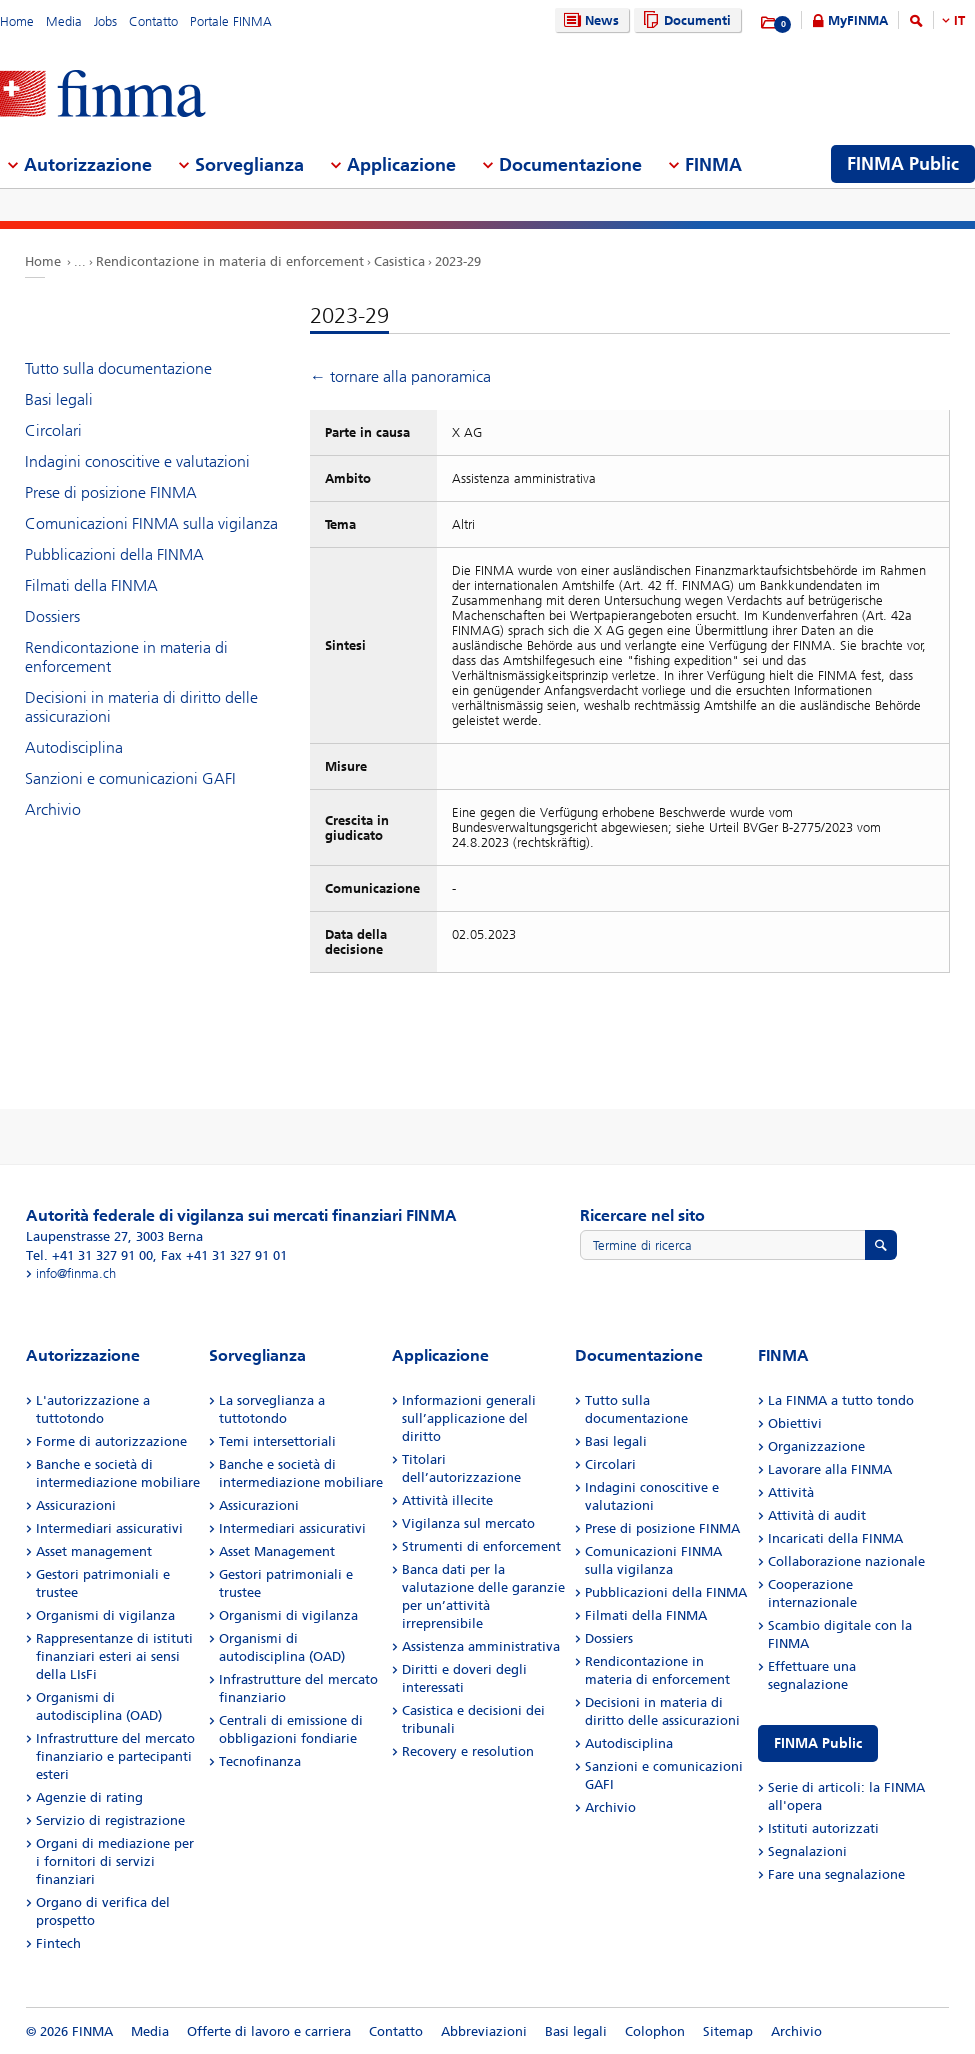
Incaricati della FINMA (835, 1538)
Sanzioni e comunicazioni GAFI (130, 778)
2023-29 (458, 261)
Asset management (94, 1551)
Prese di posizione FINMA (111, 492)
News (589, 20)
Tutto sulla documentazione (118, 368)
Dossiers (52, 616)
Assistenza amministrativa (481, 1646)
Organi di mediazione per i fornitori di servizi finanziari (115, 1861)
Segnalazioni (807, 1851)
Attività (791, 1492)
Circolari (53, 430)
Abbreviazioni (484, 2031)
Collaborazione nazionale (846, 1561)
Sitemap (728, 2031)
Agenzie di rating (89, 1797)
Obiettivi (795, 1423)
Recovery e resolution (468, 1751)
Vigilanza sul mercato (468, 1523)
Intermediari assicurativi (109, 1528)
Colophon (655, 2031)
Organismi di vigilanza (105, 1615)
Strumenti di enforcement (481, 1546)
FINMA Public (818, 1743)
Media (64, 21)
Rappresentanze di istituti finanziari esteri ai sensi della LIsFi (114, 1656)
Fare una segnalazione (836, 1874)
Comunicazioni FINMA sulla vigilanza (151, 523)
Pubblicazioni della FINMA (114, 554)
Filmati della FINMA (91, 585)
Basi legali (59, 399)
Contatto (153, 21)
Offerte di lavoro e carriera (269, 2031)
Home (17, 21)
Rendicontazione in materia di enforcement (230, 261)
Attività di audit (817, 1515)
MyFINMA (858, 20)
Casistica (399, 261)
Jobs (105, 21)
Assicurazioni (76, 1505)
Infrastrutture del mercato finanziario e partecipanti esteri (115, 1756)
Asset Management (277, 1551)
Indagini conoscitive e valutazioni (137, 461)
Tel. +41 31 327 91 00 (89, 1255)
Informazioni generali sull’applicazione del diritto (469, 1418)
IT (959, 20)
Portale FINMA (231, 21)
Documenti (684, 20)
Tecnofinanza (260, 1761)
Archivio (53, 809)
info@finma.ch (76, 1273)
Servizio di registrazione (110, 1820)
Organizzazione (816, 1446)
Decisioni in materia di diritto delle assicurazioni (141, 707)
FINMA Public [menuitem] (903, 164)
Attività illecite (447, 1500)
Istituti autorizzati (823, 1828)
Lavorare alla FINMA (830, 1469)
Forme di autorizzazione (111, 1441)
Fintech (58, 1943)
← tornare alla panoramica (400, 376)
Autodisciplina (74, 747)
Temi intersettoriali (277, 1441)
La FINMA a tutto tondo (841, 1400)
